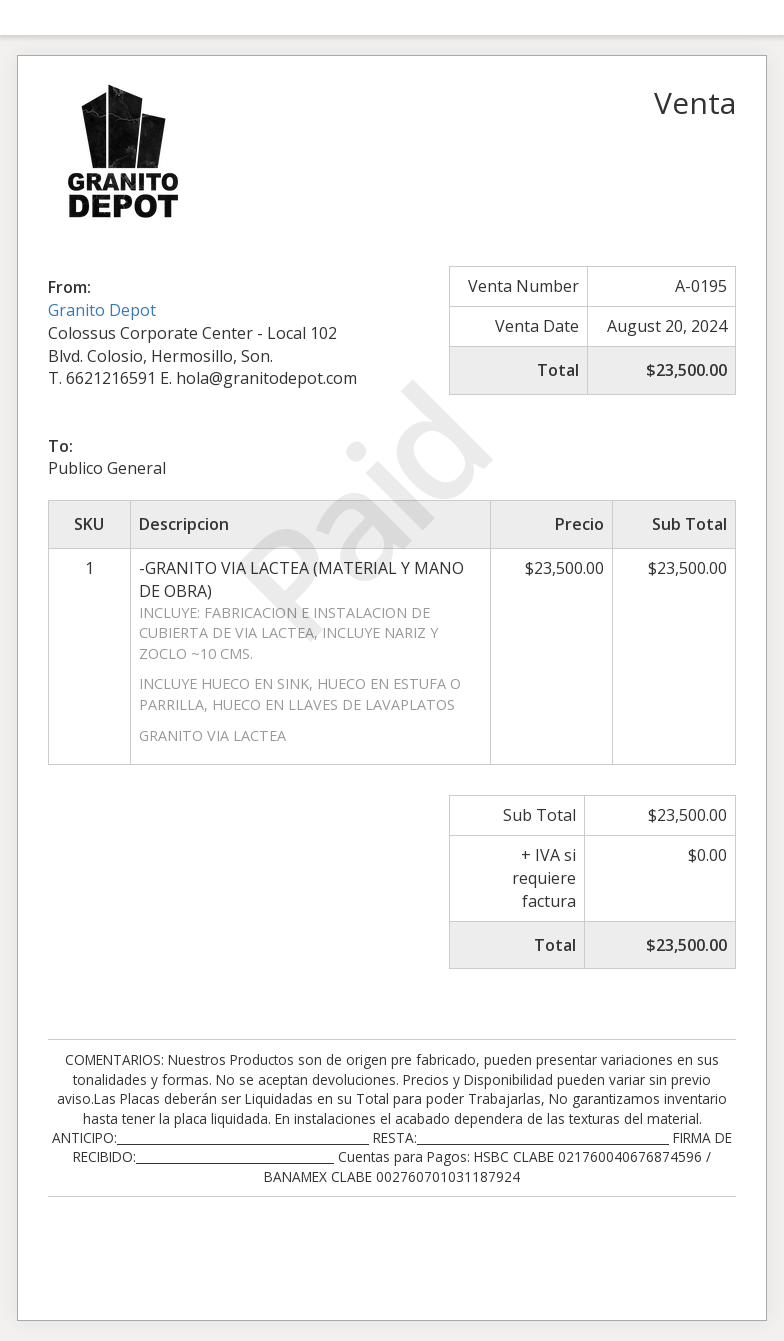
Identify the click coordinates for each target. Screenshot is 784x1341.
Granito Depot (102, 310)
